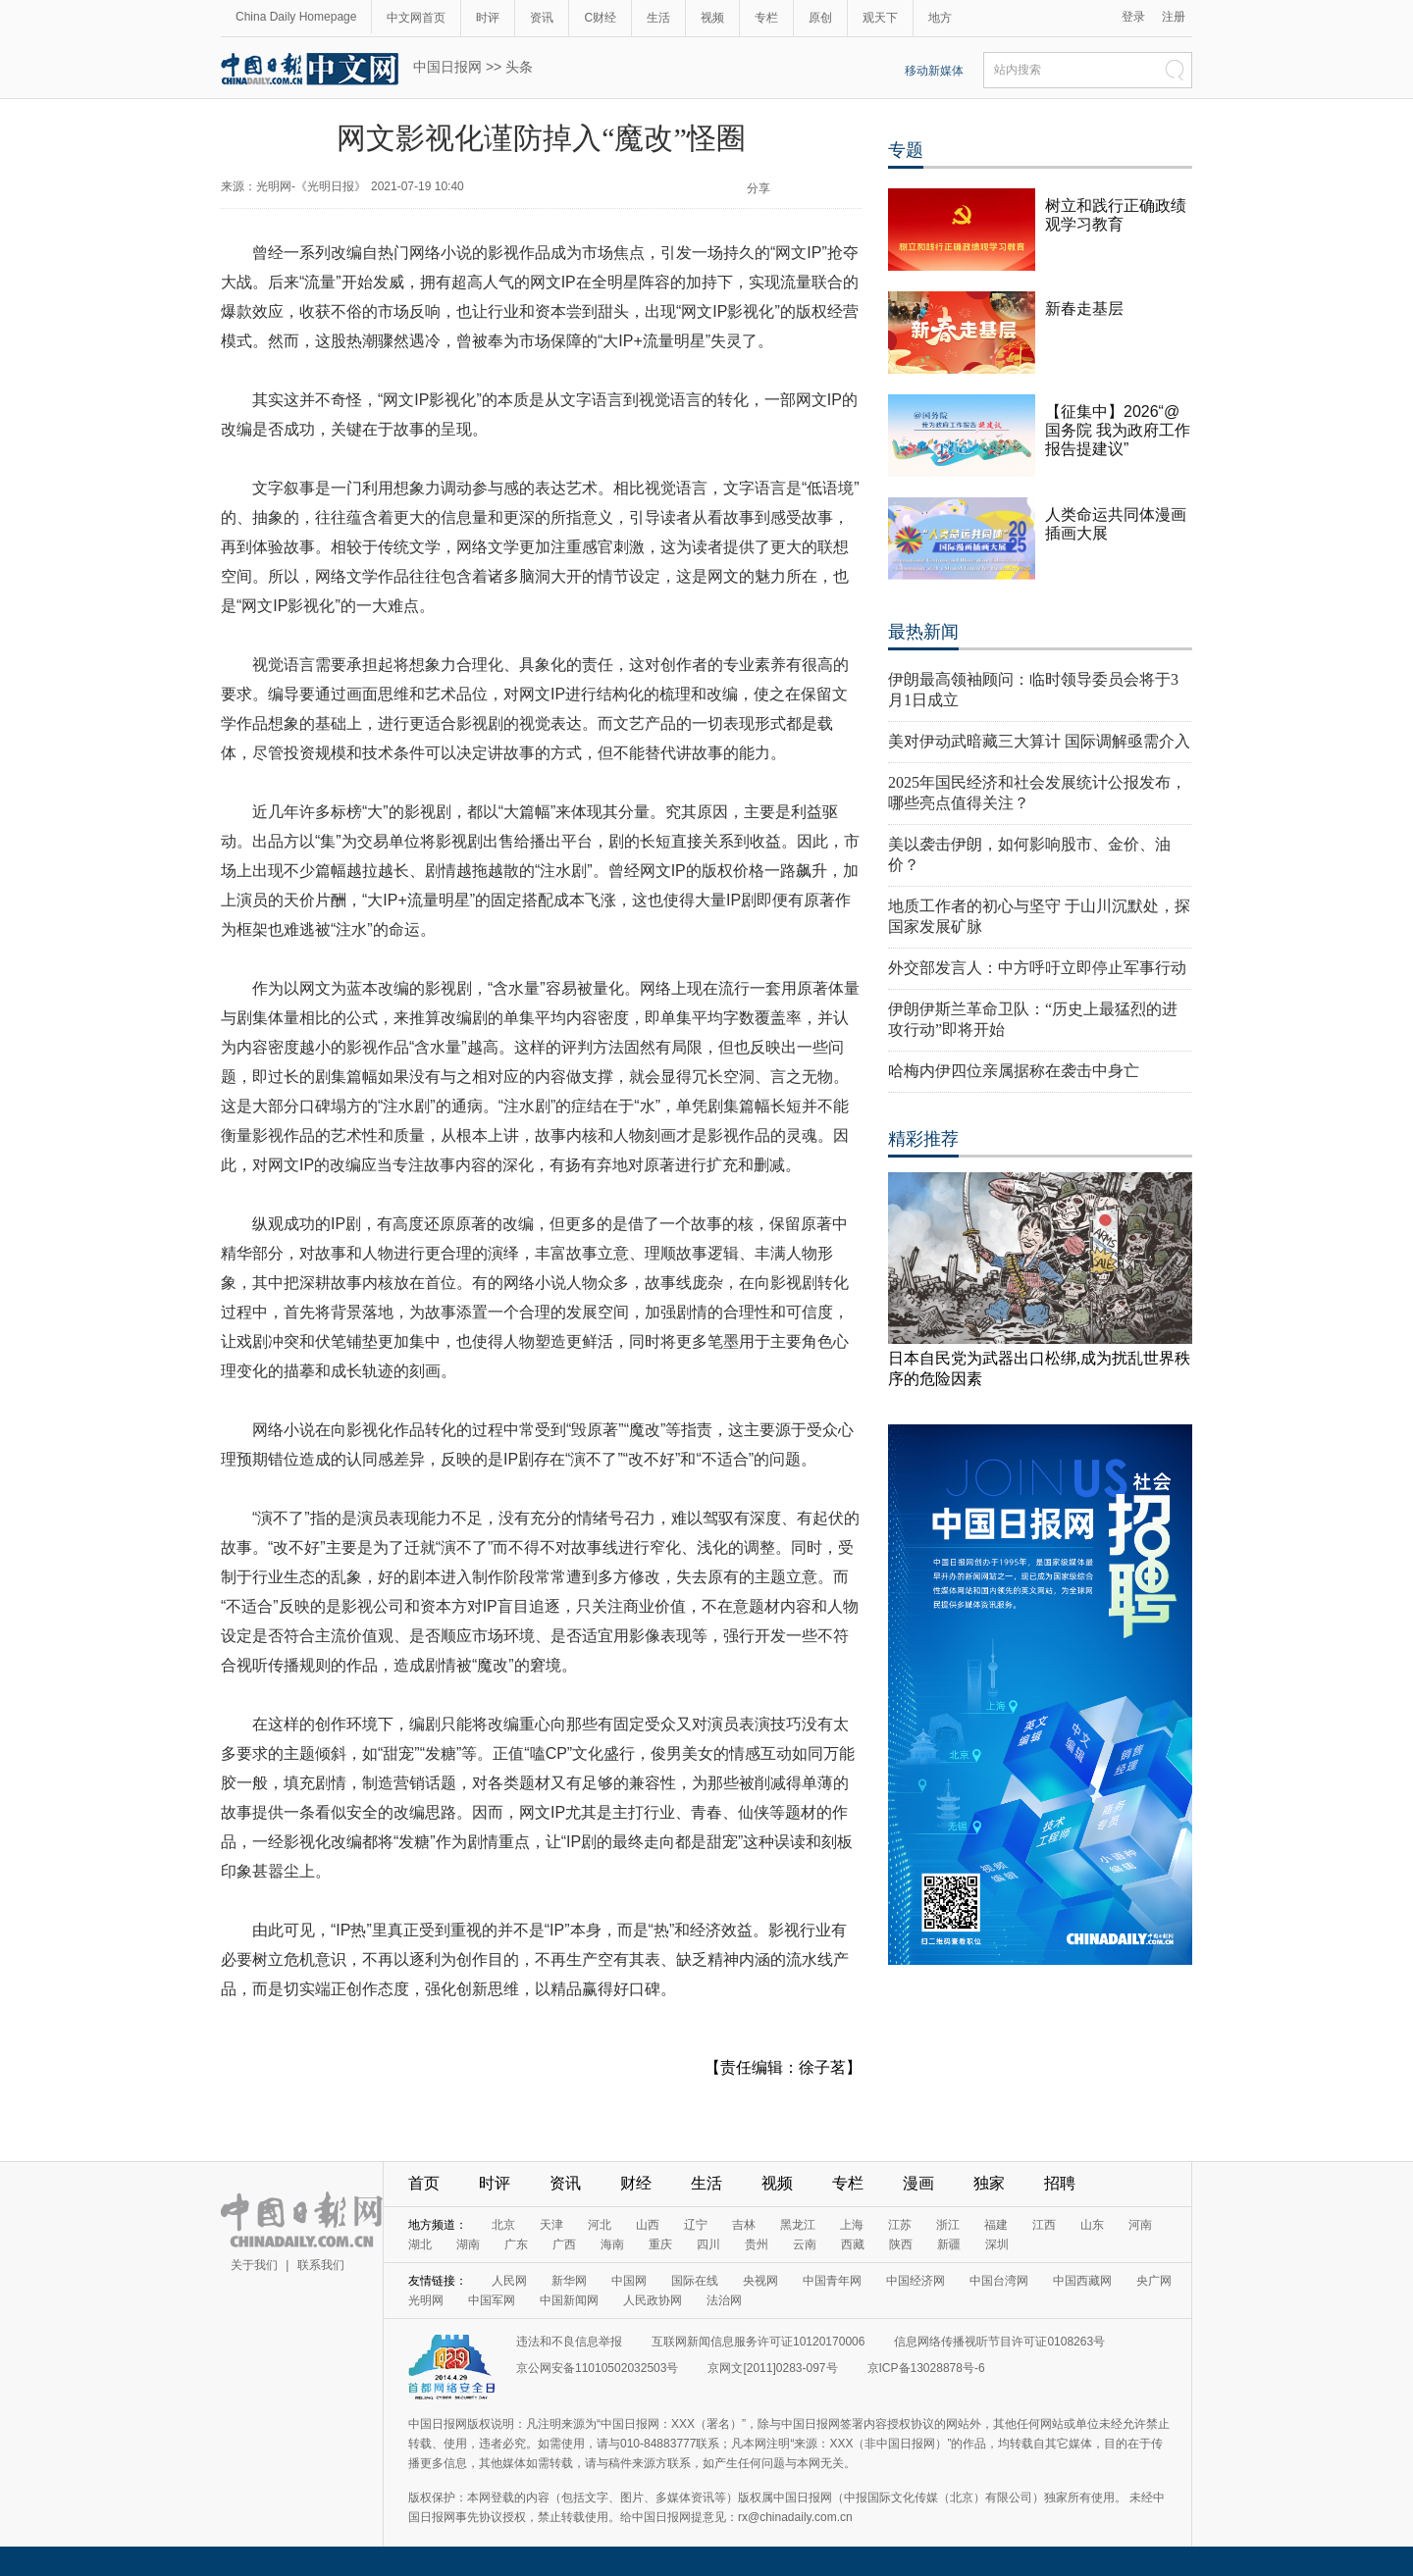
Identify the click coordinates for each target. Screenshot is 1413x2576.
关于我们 (254, 2265)
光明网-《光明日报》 (311, 186)
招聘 (1059, 2183)
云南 (804, 2244)
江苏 (900, 2225)
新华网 (569, 2281)
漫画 (918, 2183)
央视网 (760, 2281)
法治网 (724, 2300)
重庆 (660, 2244)
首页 (424, 2183)
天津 (551, 2225)
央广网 (1154, 2281)
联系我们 (320, 2265)
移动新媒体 (934, 70)
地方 (940, 18)
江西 (1044, 2225)
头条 (519, 67)
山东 (1092, 2225)
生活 (658, 18)
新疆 (949, 2244)
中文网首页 (416, 18)
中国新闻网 (569, 2300)
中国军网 (491, 2300)
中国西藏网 (1082, 2281)
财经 (636, 2183)
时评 (487, 18)
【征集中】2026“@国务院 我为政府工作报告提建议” (1117, 430)
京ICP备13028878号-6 (926, 2368)
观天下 (880, 18)
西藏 (852, 2244)
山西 (647, 2225)
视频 (712, 18)
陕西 (901, 2244)
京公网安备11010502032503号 (597, 2368)
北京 (503, 2225)
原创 (820, 18)
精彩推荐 (923, 1139)
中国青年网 (832, 2281)
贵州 (756, 2244)
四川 (708, 2244)
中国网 (629, 2281)
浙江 (948, 2225)
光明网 (426, 2300)
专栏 (766, 18)
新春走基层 (1084, 308)
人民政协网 (652, 2300)
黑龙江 (797, 2225)
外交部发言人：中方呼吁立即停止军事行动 (1037, 967)
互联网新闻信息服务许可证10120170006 (758, 2341)
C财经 (600, 18)
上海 (852, 2225)
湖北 (420, 2244)
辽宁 (695, 2225)
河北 (599, 2225)
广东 (516, 2244)
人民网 (509, 2281)
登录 (1133, 17)
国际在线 (694, 2281)
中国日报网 (447, 67)
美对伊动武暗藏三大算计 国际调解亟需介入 (1039, 741)
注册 (1173, 17)
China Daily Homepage (296, 17)
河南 (1140, 2225)
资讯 (541, 18)
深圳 (997, 2244)
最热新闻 (923, 632)
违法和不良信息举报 (569, 2341)
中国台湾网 (998, 2281)
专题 (905, 150)
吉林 (744, 2225)
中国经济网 (915, 2281)
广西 (564, 2244)
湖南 (468, 2244)
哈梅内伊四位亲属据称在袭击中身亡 (1013, 1070)
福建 (996, 2225)
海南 (612, 2244)
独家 (989, 2183)
